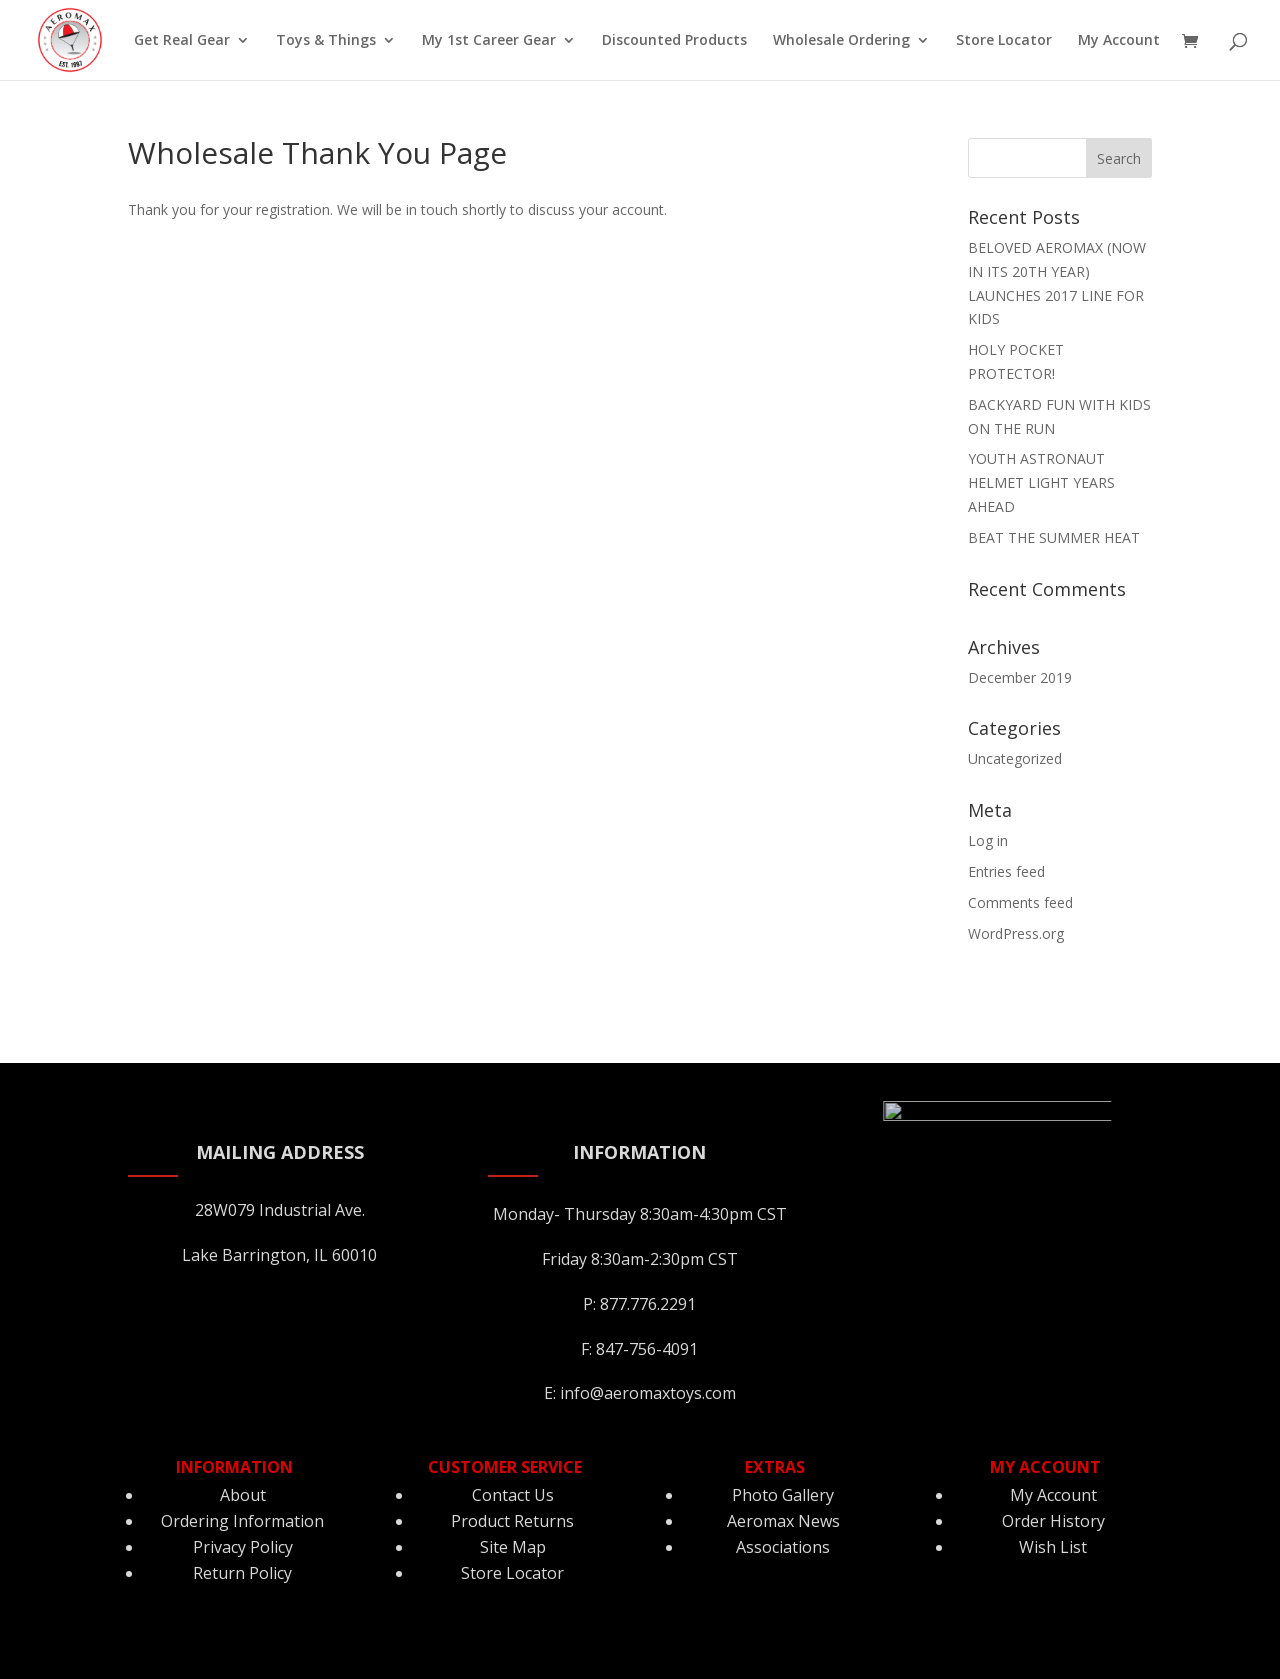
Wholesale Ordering (841, 41)
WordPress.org (1016, 933)
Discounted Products (674, 41)
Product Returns (512, 1521)
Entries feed (1006, 871)
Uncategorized (1015, 758)
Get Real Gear (182, 41)
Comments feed (1020, 902)
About (243, 1495)
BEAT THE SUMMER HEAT (1054, 537)
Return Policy (242, 1573)
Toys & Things (326, 41)
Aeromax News (783, 1521)
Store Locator (1004, 41)
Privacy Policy (243, 1547)
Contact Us (513, 1495)
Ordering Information (242, 1521)
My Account (1119, 41)
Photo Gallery (783, 1495)
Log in (988, 840)
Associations (783, 1547)
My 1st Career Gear (489, 41)
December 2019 (1020, 677)
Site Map (513, 1547)
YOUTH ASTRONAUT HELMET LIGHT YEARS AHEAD (1041, 482)
